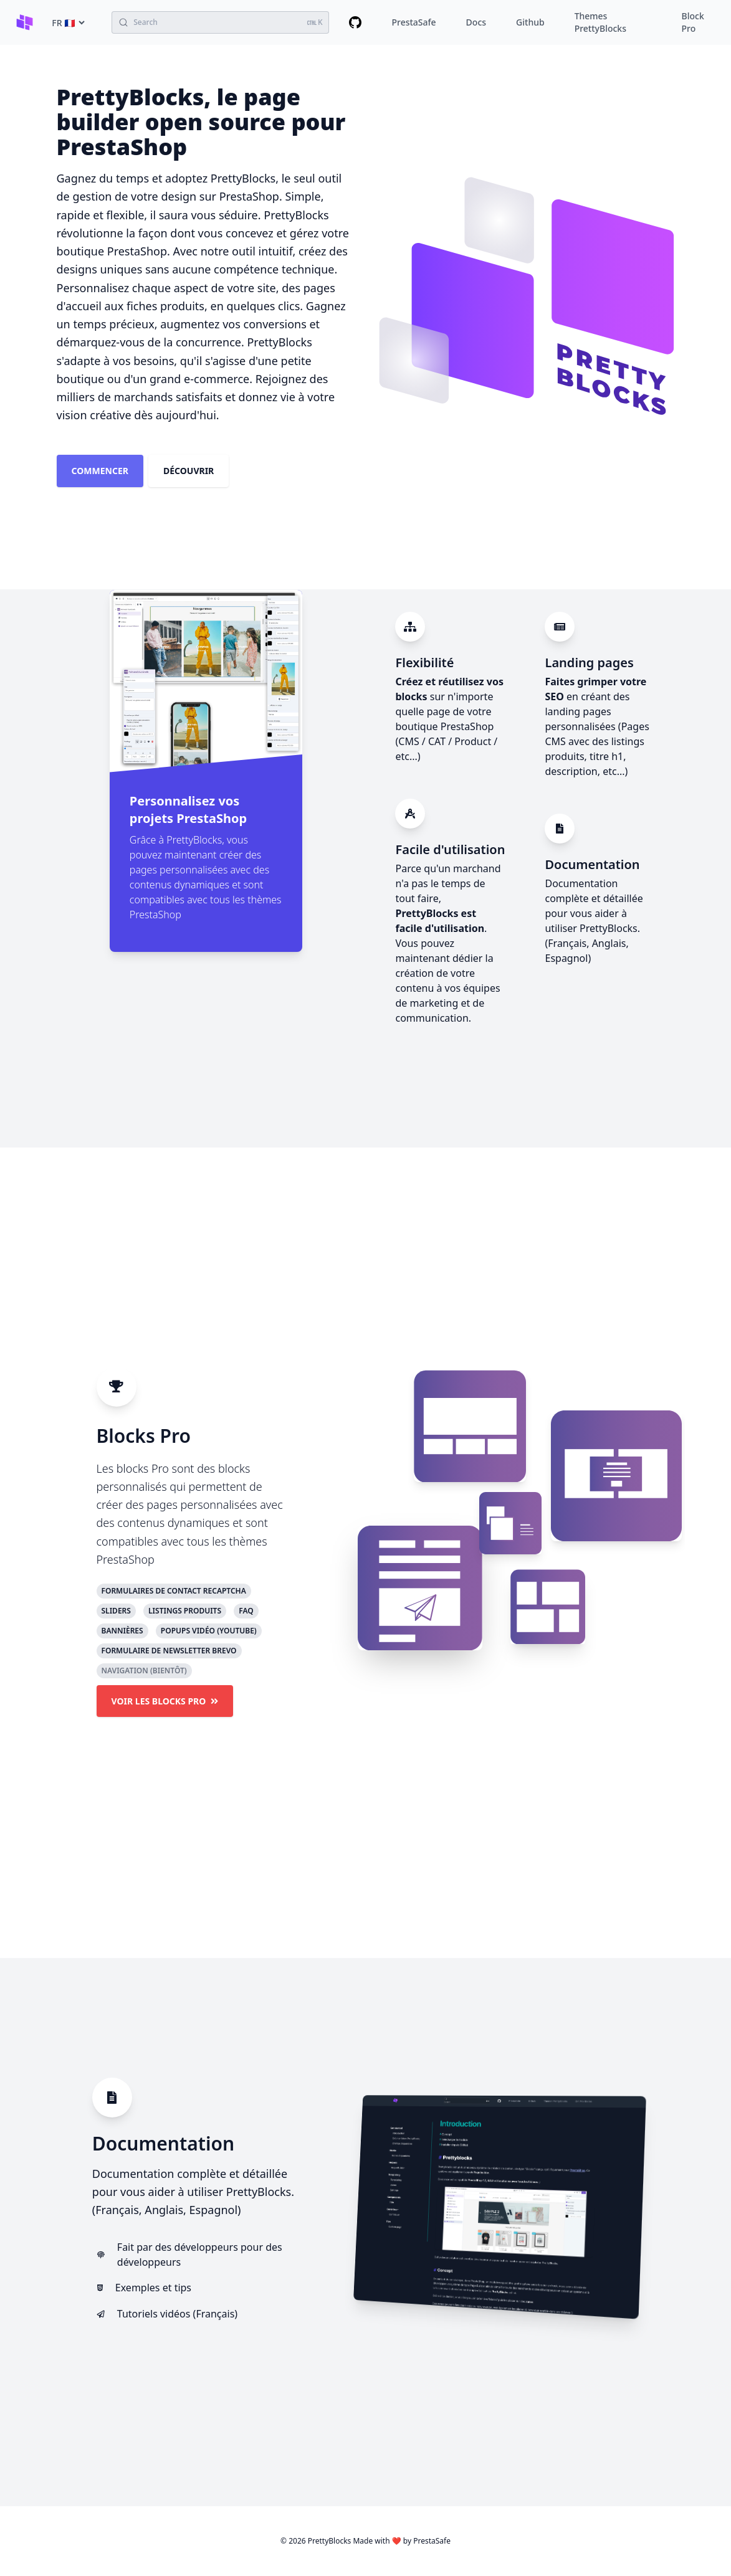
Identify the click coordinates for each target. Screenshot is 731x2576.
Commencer (100, 471)
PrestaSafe (413, 22)
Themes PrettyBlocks (600, 22)
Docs (476, 22)
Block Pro (693, 22)
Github (530, 22)
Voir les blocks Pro (165, 1701)
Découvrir (188, 471)
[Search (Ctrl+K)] (220, 22)
